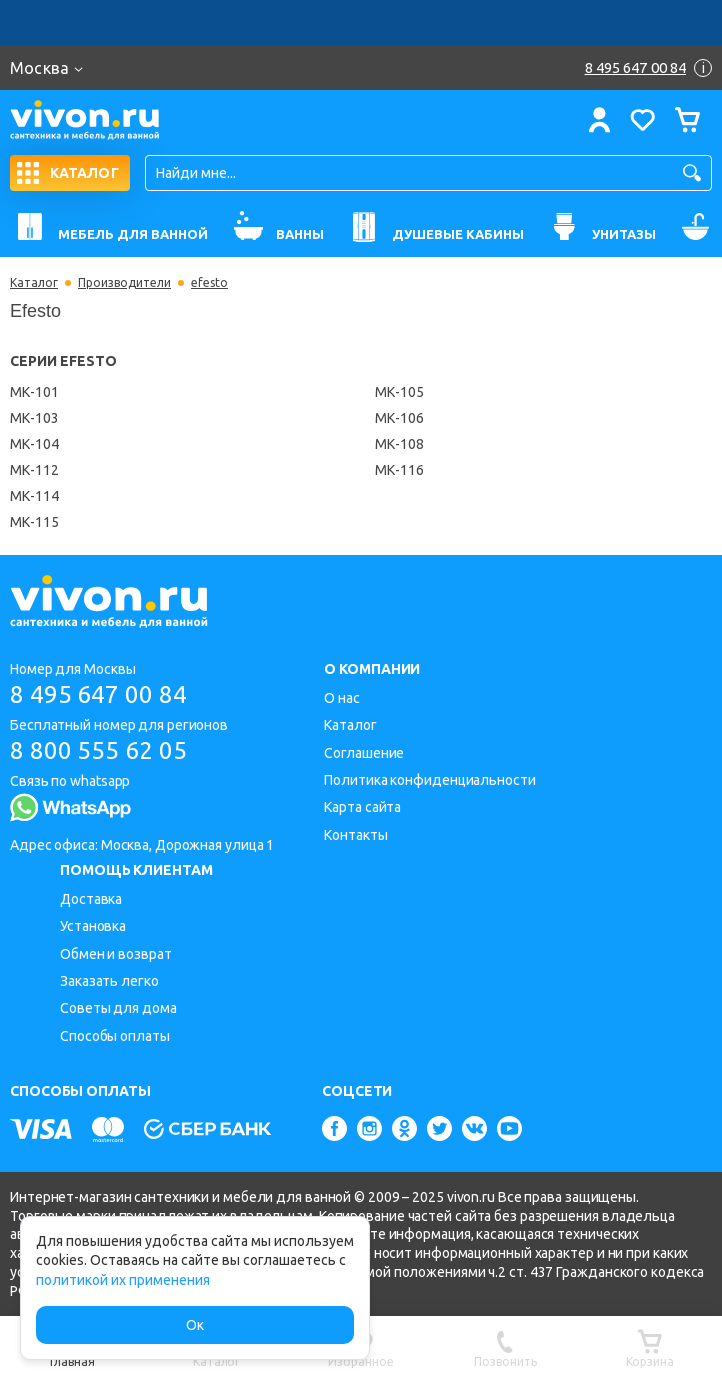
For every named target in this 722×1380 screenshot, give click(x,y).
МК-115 (34, 522)
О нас (342, 698)
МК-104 (34, 444)
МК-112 (34, 470)
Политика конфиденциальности (429, 780)
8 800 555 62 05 (98, 750)
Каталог (34, 283)
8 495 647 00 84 (98, 694)
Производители (124, 283)
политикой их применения (123, 1280)
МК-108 (399, 444)
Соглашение (364, 753)
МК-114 (34, 496)
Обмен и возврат (116, 954)
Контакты (355, 835)
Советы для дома (118, 1008)
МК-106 (399, 418)
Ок (195, 1325)
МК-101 (34, 392)
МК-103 (34, 418)
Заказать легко (109, 981)
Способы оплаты (115, 1036)
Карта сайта (362, 807)
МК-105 (399, 392)
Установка (93, 926)
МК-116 (399, 470)
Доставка (91, 899)
